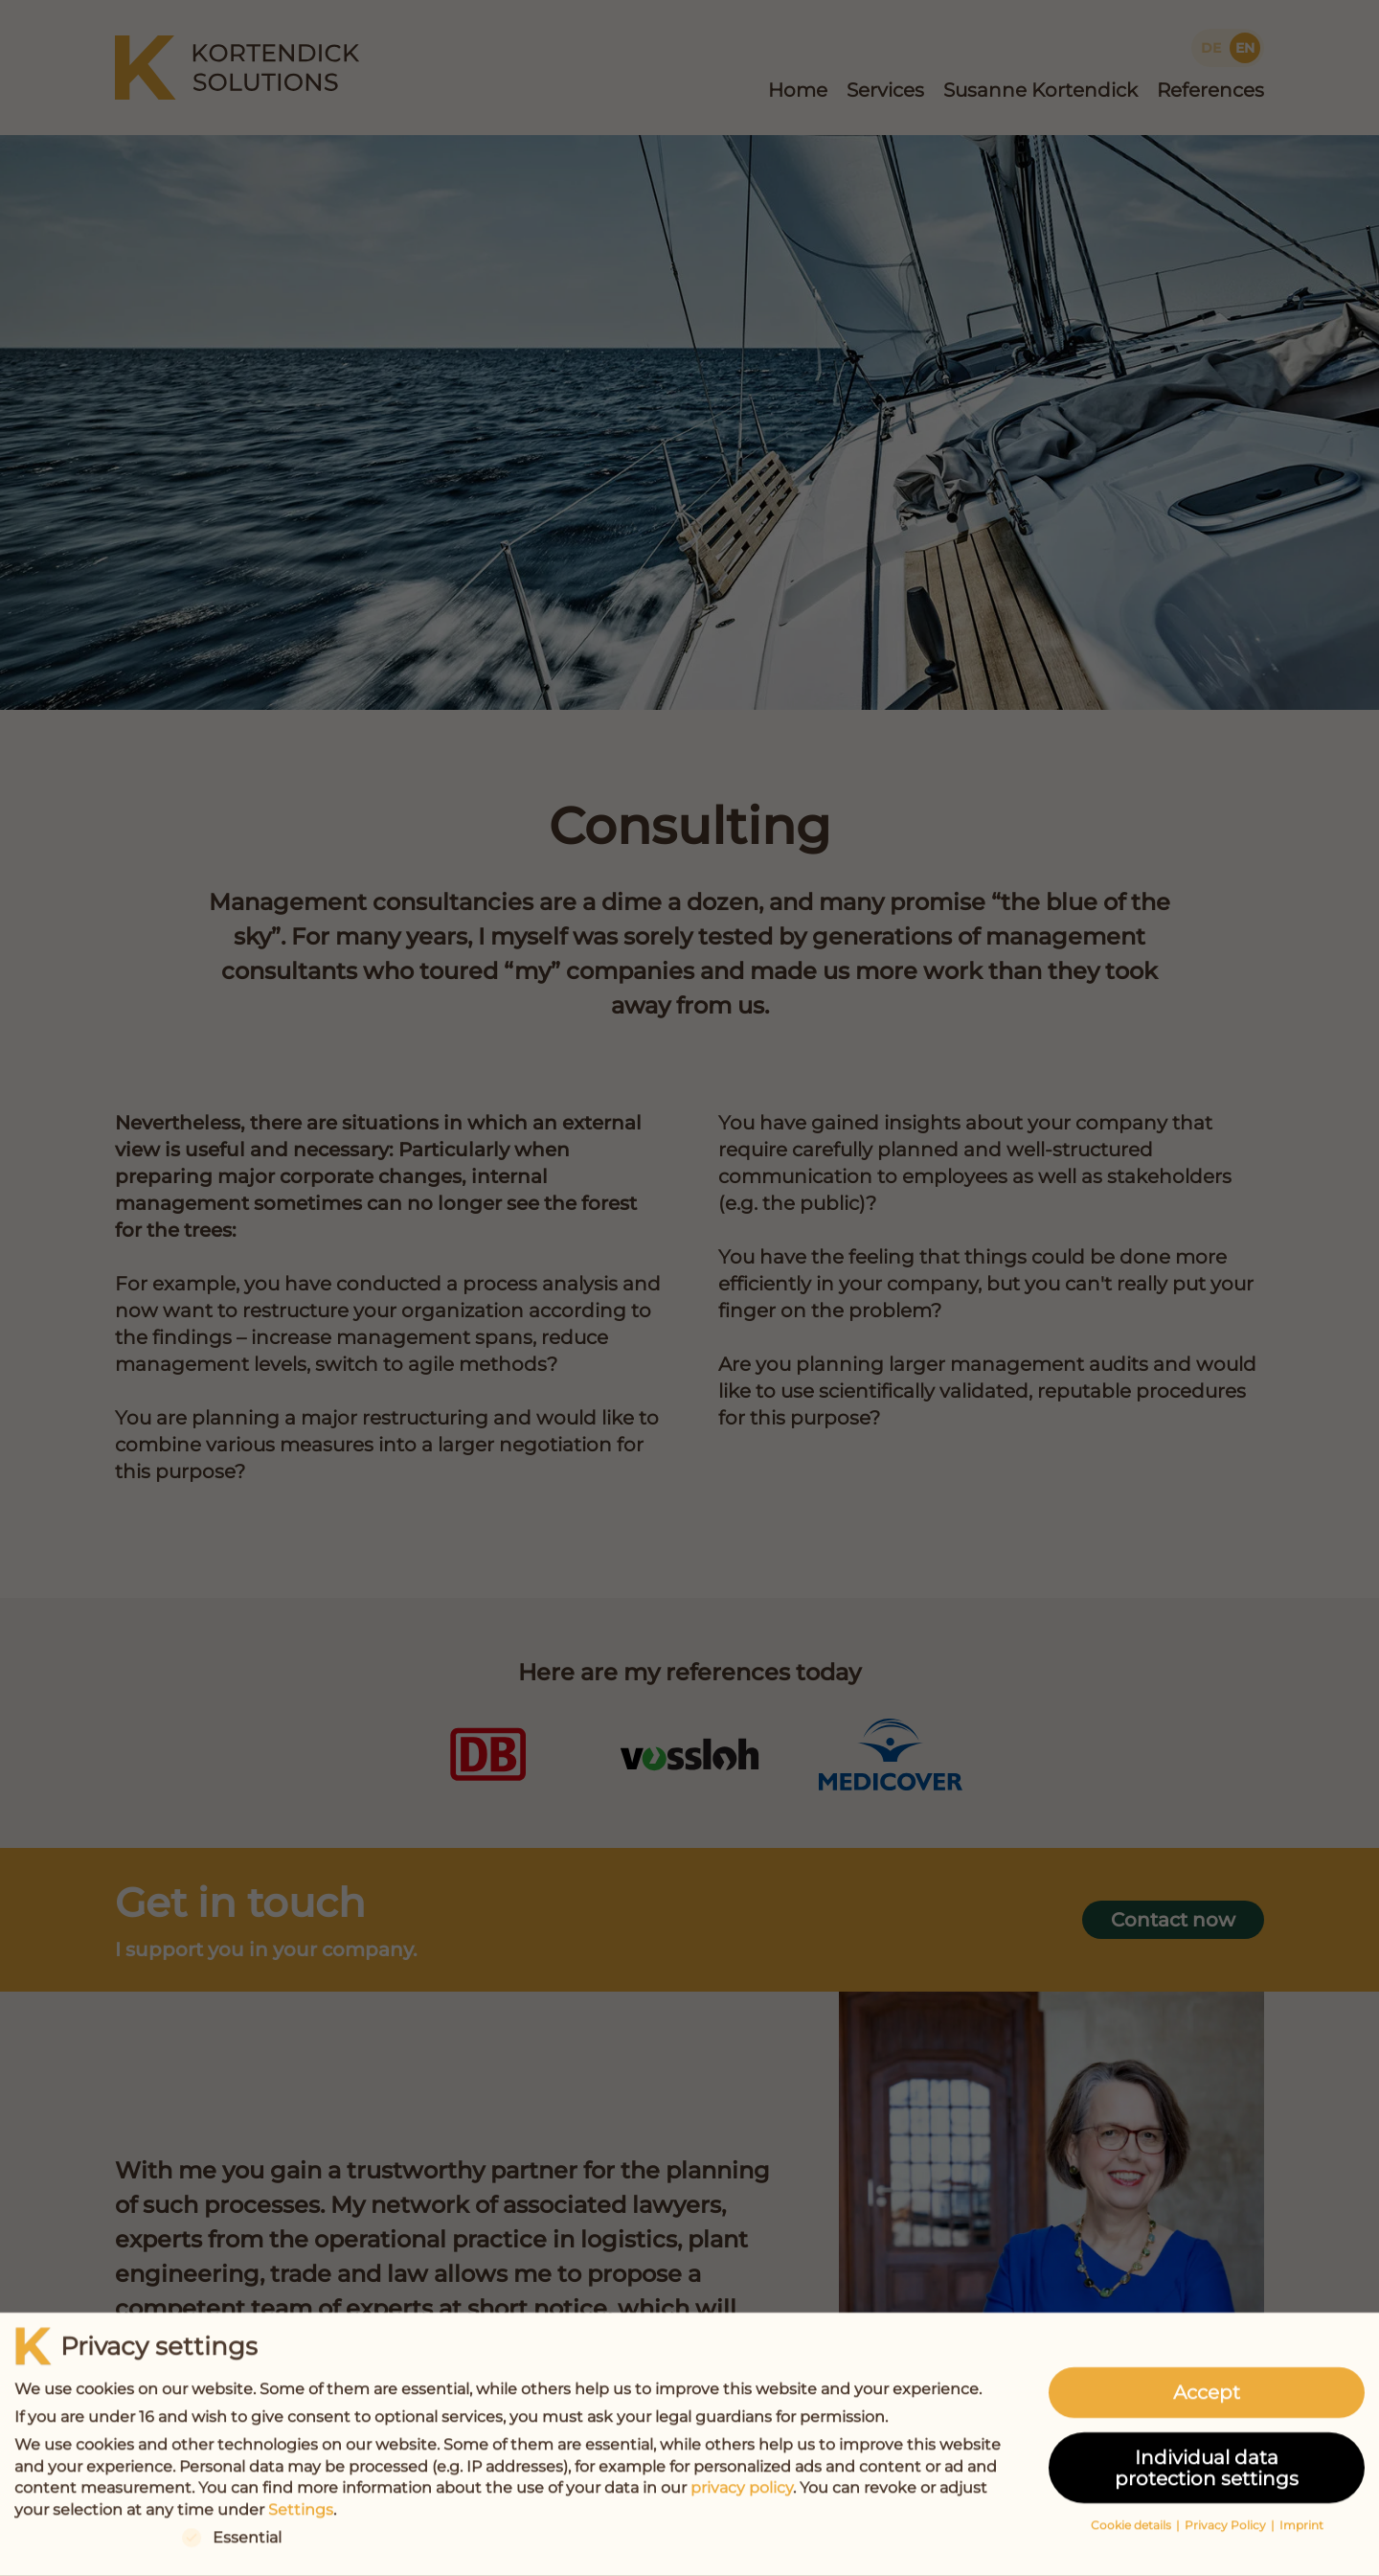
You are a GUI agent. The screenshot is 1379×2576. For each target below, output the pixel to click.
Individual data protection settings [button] (1207, 2474)
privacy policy (741, 2495)
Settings (300, 2517)
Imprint (1301, 2532)
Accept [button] (1206, 2399)
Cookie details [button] (1132, 2532)
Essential (232, 2545)
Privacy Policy (1227, 2532)
